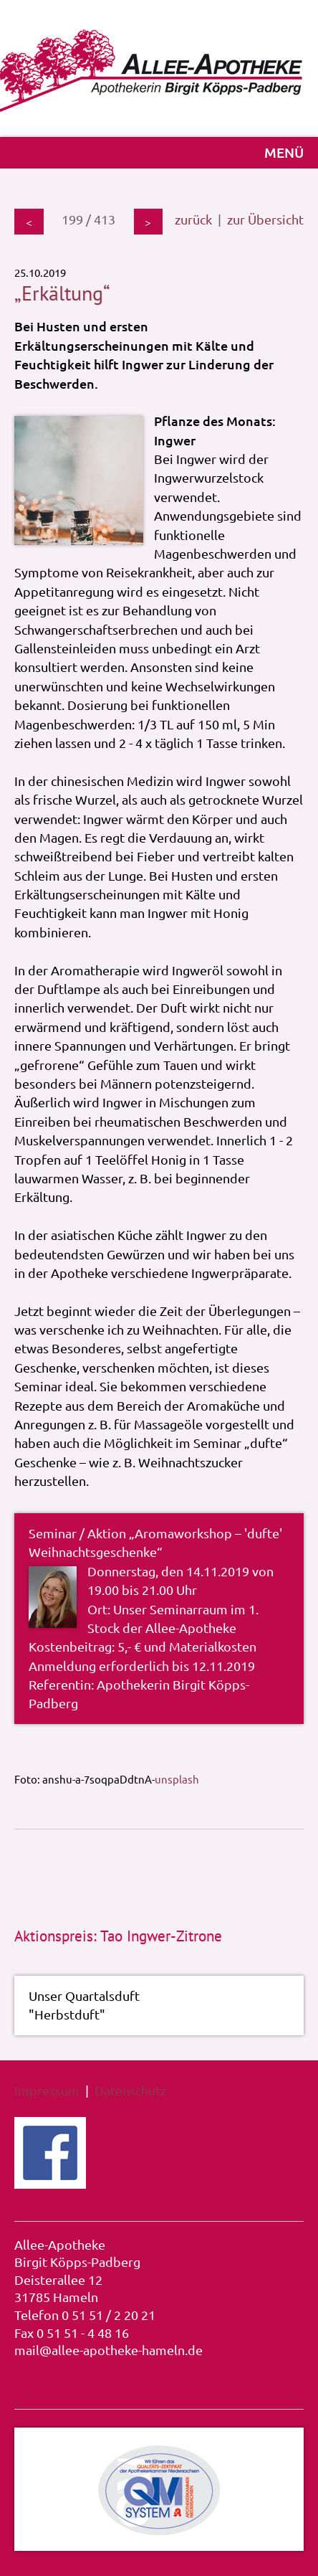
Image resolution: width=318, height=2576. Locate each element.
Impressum (47, 2090)
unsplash (177, 1778)
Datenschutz (130, 2090)
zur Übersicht (265, 219)
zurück (193, 219)
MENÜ (284, 152)
